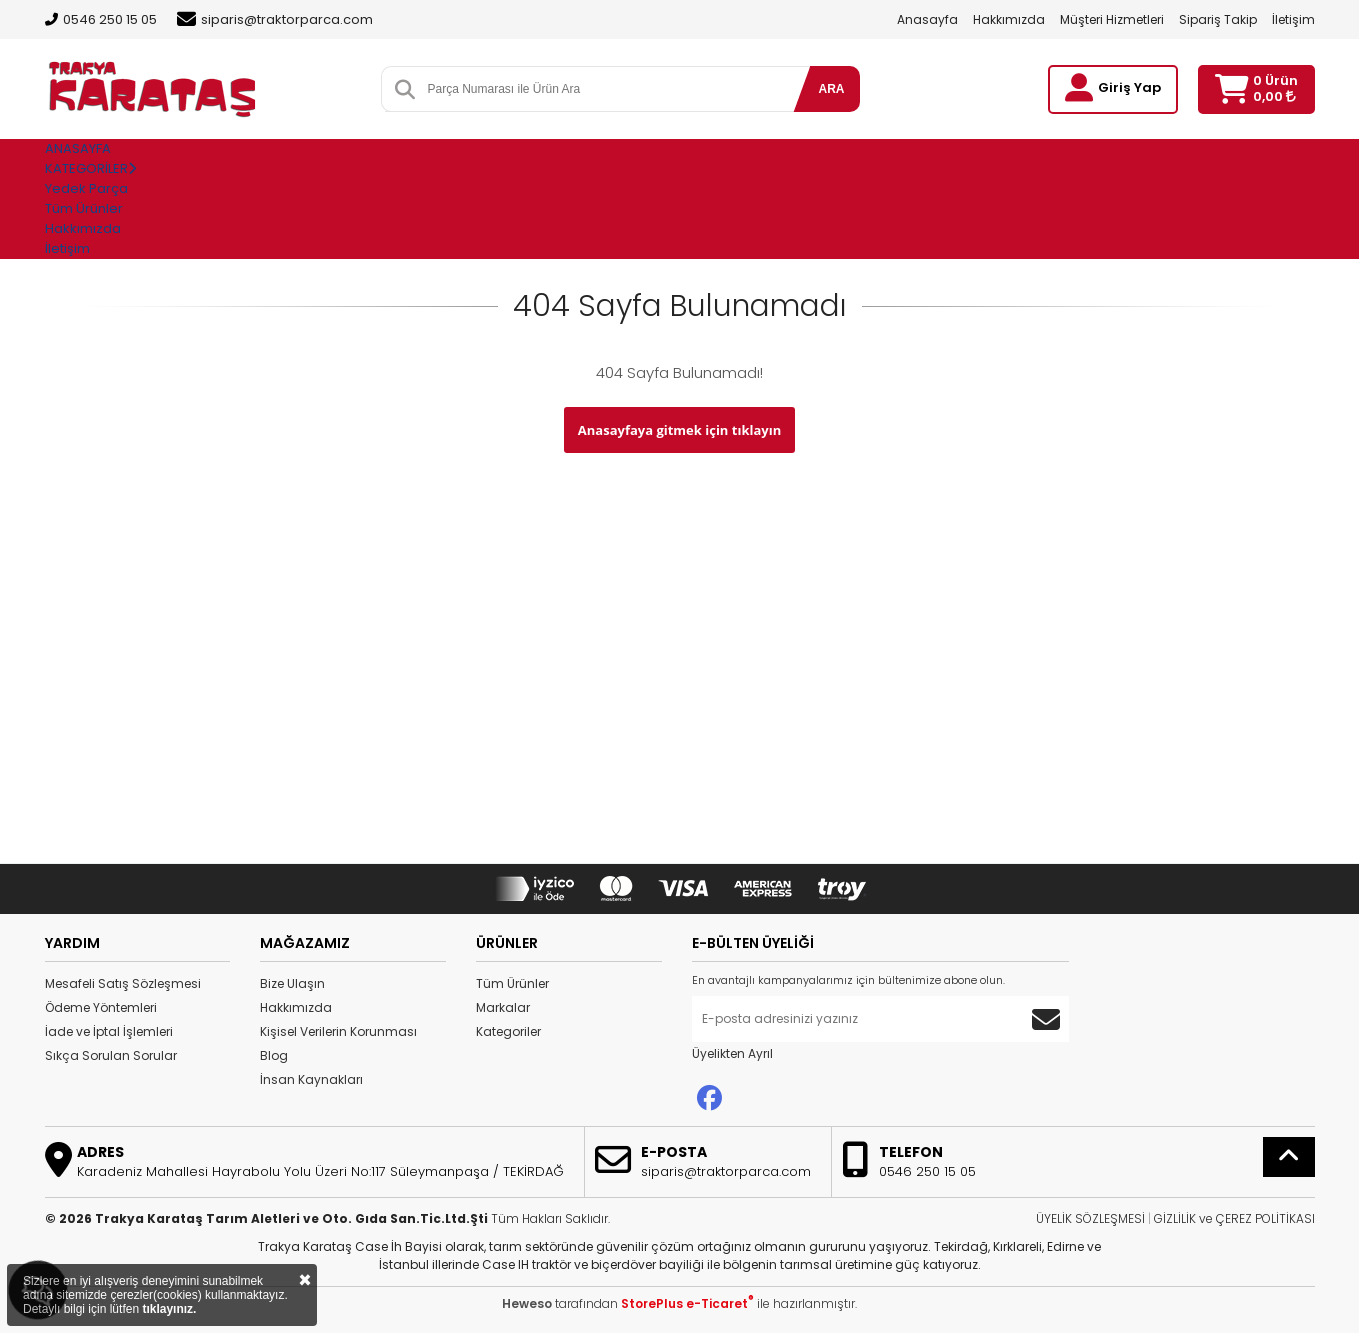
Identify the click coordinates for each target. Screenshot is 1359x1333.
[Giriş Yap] (1079, 88)
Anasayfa (927, 19)
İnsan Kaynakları (311, 1079)
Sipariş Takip (1218, 19)
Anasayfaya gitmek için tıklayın (679, 430)
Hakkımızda (1009, 19)
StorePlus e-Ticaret (687, 1303)
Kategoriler (508, 1031)
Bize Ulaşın (292, 983)
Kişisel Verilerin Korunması (338, 1031)
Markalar (503, 1007)
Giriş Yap (1129, 87)
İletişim (1293, 19)
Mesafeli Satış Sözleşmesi (123, 983)
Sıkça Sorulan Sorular (111, 1055)
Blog (274, 1055)
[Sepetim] (1231, 89)
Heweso (527, 1303)
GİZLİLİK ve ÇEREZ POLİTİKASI (1234, 1218)
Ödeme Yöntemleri (101, 1007)
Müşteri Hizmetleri (1112, 19)
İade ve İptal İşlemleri (109, 1031)
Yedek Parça (86, 188)
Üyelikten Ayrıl (732, 1053)
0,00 (1274, 96)
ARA (832, 89)
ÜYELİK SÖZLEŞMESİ (1090, 1218)
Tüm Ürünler (512, 983)
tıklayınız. (169, 1309)
